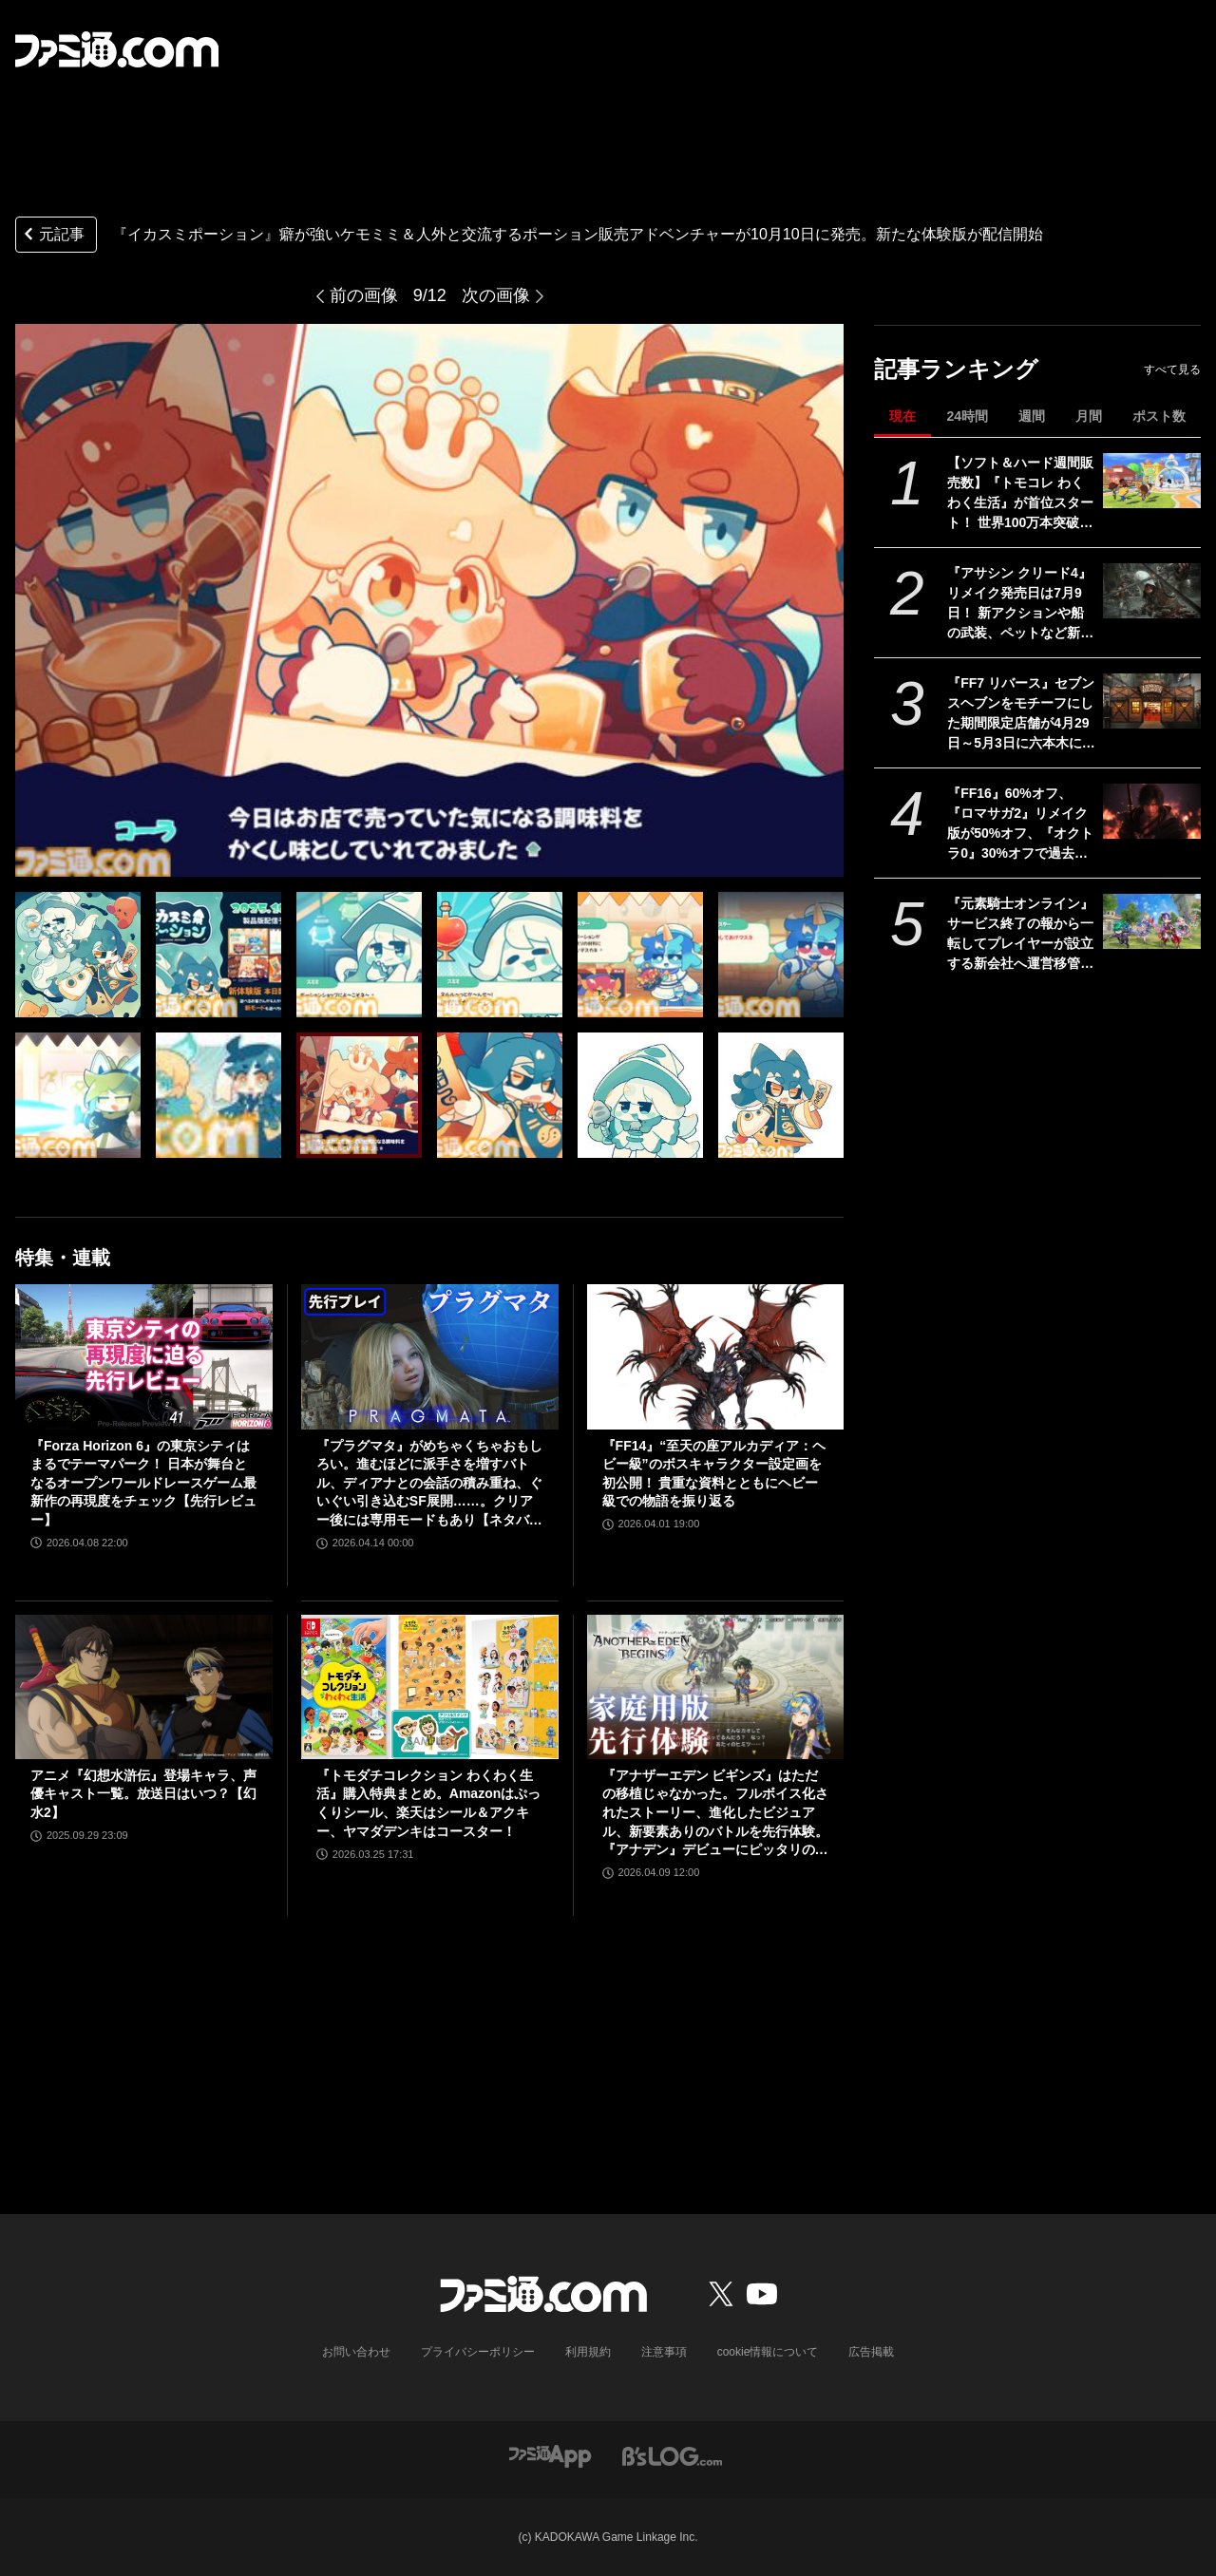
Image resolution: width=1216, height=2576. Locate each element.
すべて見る (1172, 369)
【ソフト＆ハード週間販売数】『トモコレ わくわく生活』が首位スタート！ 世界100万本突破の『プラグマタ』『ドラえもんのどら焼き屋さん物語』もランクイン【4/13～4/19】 (1020, 494)
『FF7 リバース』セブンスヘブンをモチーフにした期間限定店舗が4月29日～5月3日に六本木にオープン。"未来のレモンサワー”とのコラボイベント (1021, 714)
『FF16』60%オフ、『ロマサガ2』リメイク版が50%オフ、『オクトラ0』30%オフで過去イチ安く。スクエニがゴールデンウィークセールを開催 (1020, 824)
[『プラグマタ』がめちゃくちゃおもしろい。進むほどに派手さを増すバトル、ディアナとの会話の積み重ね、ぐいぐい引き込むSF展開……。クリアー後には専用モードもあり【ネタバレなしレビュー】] (430, 1356)
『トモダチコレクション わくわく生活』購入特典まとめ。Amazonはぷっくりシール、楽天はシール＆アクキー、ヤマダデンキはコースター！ (428, 1803)
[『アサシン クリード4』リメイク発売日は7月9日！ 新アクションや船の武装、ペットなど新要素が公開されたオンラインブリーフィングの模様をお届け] (1152, 590)
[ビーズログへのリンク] (672, 2455)
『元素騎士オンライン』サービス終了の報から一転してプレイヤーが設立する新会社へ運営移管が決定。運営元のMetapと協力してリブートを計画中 (1020, 935)
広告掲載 (871, 2351)
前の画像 (364, 295)
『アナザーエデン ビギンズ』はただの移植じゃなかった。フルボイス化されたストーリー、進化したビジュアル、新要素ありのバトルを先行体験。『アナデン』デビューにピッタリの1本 (715, 1814)
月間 (1088, 416)
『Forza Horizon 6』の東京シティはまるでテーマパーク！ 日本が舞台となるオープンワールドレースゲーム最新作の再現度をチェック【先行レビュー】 (143, 1482)
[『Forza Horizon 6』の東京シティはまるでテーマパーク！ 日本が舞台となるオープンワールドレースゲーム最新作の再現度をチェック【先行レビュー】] (144, 1356)
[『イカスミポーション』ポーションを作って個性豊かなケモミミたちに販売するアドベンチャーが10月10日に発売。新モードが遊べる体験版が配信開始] (78, 954)
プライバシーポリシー (478, 2351)
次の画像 (496, 295)
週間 (1031, 416)
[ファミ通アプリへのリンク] (550, 2455)
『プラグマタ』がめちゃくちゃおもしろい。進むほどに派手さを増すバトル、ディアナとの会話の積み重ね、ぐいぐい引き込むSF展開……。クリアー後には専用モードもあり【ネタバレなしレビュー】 (429, 1484)
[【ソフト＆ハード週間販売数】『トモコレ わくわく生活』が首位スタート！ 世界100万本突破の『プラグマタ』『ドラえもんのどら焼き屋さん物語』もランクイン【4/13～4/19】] (1152, 480)
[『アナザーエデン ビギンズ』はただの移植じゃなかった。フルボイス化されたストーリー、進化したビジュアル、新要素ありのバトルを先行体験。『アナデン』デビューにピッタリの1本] (716, 1687)
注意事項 (664, 2351)
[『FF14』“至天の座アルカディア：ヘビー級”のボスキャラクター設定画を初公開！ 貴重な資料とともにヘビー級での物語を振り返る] (716, 1356)
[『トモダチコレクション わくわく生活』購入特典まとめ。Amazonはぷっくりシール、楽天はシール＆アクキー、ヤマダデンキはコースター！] (430, 1687)
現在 (902, 416)
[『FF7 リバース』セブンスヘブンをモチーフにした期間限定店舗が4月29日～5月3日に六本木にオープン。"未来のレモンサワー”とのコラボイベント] (1152, 701)
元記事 (52, 236)
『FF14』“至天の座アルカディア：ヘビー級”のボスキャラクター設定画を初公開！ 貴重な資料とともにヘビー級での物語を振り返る (714, 1473)
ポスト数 (1159, 416)
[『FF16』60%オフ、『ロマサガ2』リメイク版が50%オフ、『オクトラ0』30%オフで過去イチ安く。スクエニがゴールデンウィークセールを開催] (1152, 811)
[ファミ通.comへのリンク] (116, 49)
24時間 (967, 416)
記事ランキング (956, 369)
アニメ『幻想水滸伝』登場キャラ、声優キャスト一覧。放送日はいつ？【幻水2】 (143, 1794)
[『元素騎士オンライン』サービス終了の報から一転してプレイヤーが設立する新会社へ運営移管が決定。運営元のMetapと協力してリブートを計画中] (1152, 921)
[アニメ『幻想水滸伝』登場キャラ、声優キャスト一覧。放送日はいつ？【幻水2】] (144, 1687)
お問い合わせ (356, 2351)
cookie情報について (768, 2351)
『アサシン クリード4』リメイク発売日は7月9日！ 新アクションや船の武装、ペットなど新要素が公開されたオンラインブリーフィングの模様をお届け (1020, 604)
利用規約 (588, 2351)
